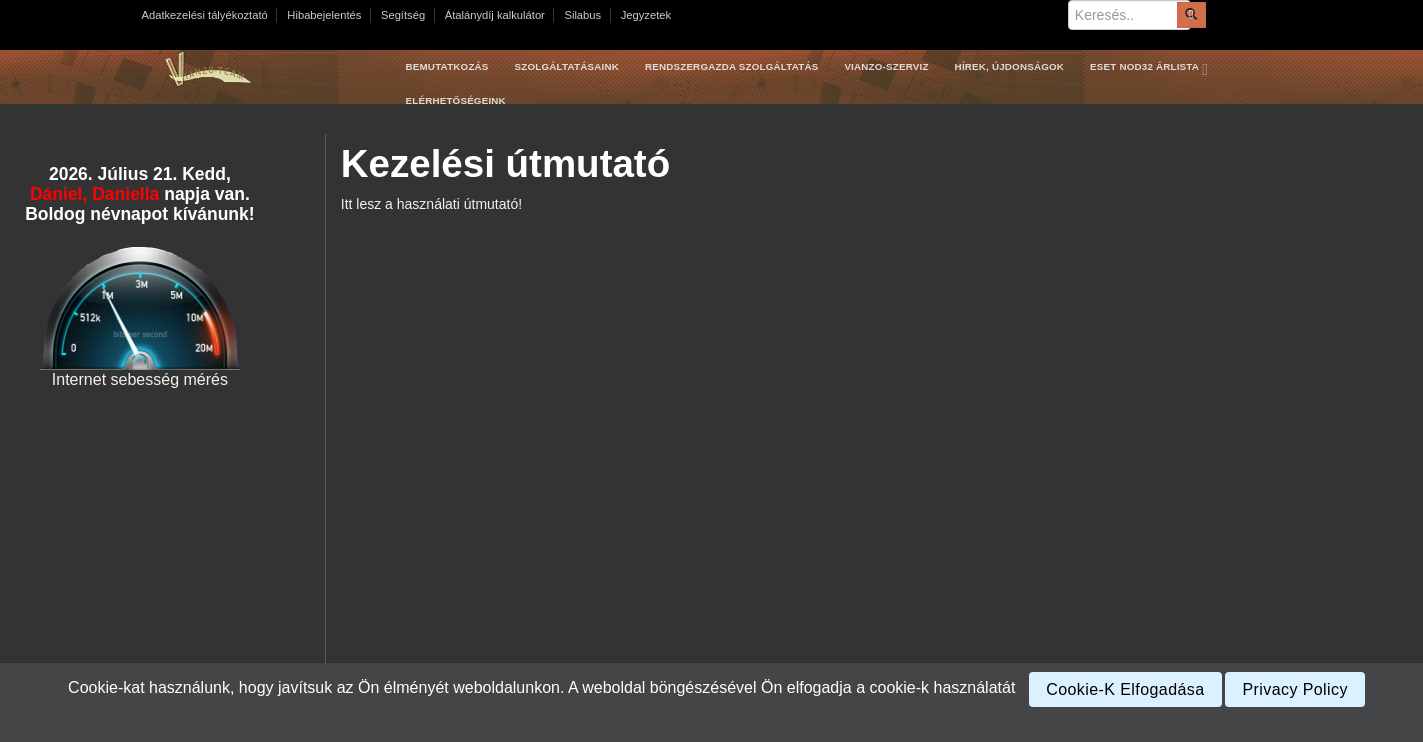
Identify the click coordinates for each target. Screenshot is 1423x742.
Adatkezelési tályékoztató (205, 15)
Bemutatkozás (447, 66)
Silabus (582, 15)
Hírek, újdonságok (1009, 66)
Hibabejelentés (324, 15)
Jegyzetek (646, 15)
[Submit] (1191, 15)
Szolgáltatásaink (567, 66)
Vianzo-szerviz (886, 66)
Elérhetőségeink (456, 100)
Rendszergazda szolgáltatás (731, 66)
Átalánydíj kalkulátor (495, 15)
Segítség (403, 15)
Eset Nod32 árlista (1153, 67)
